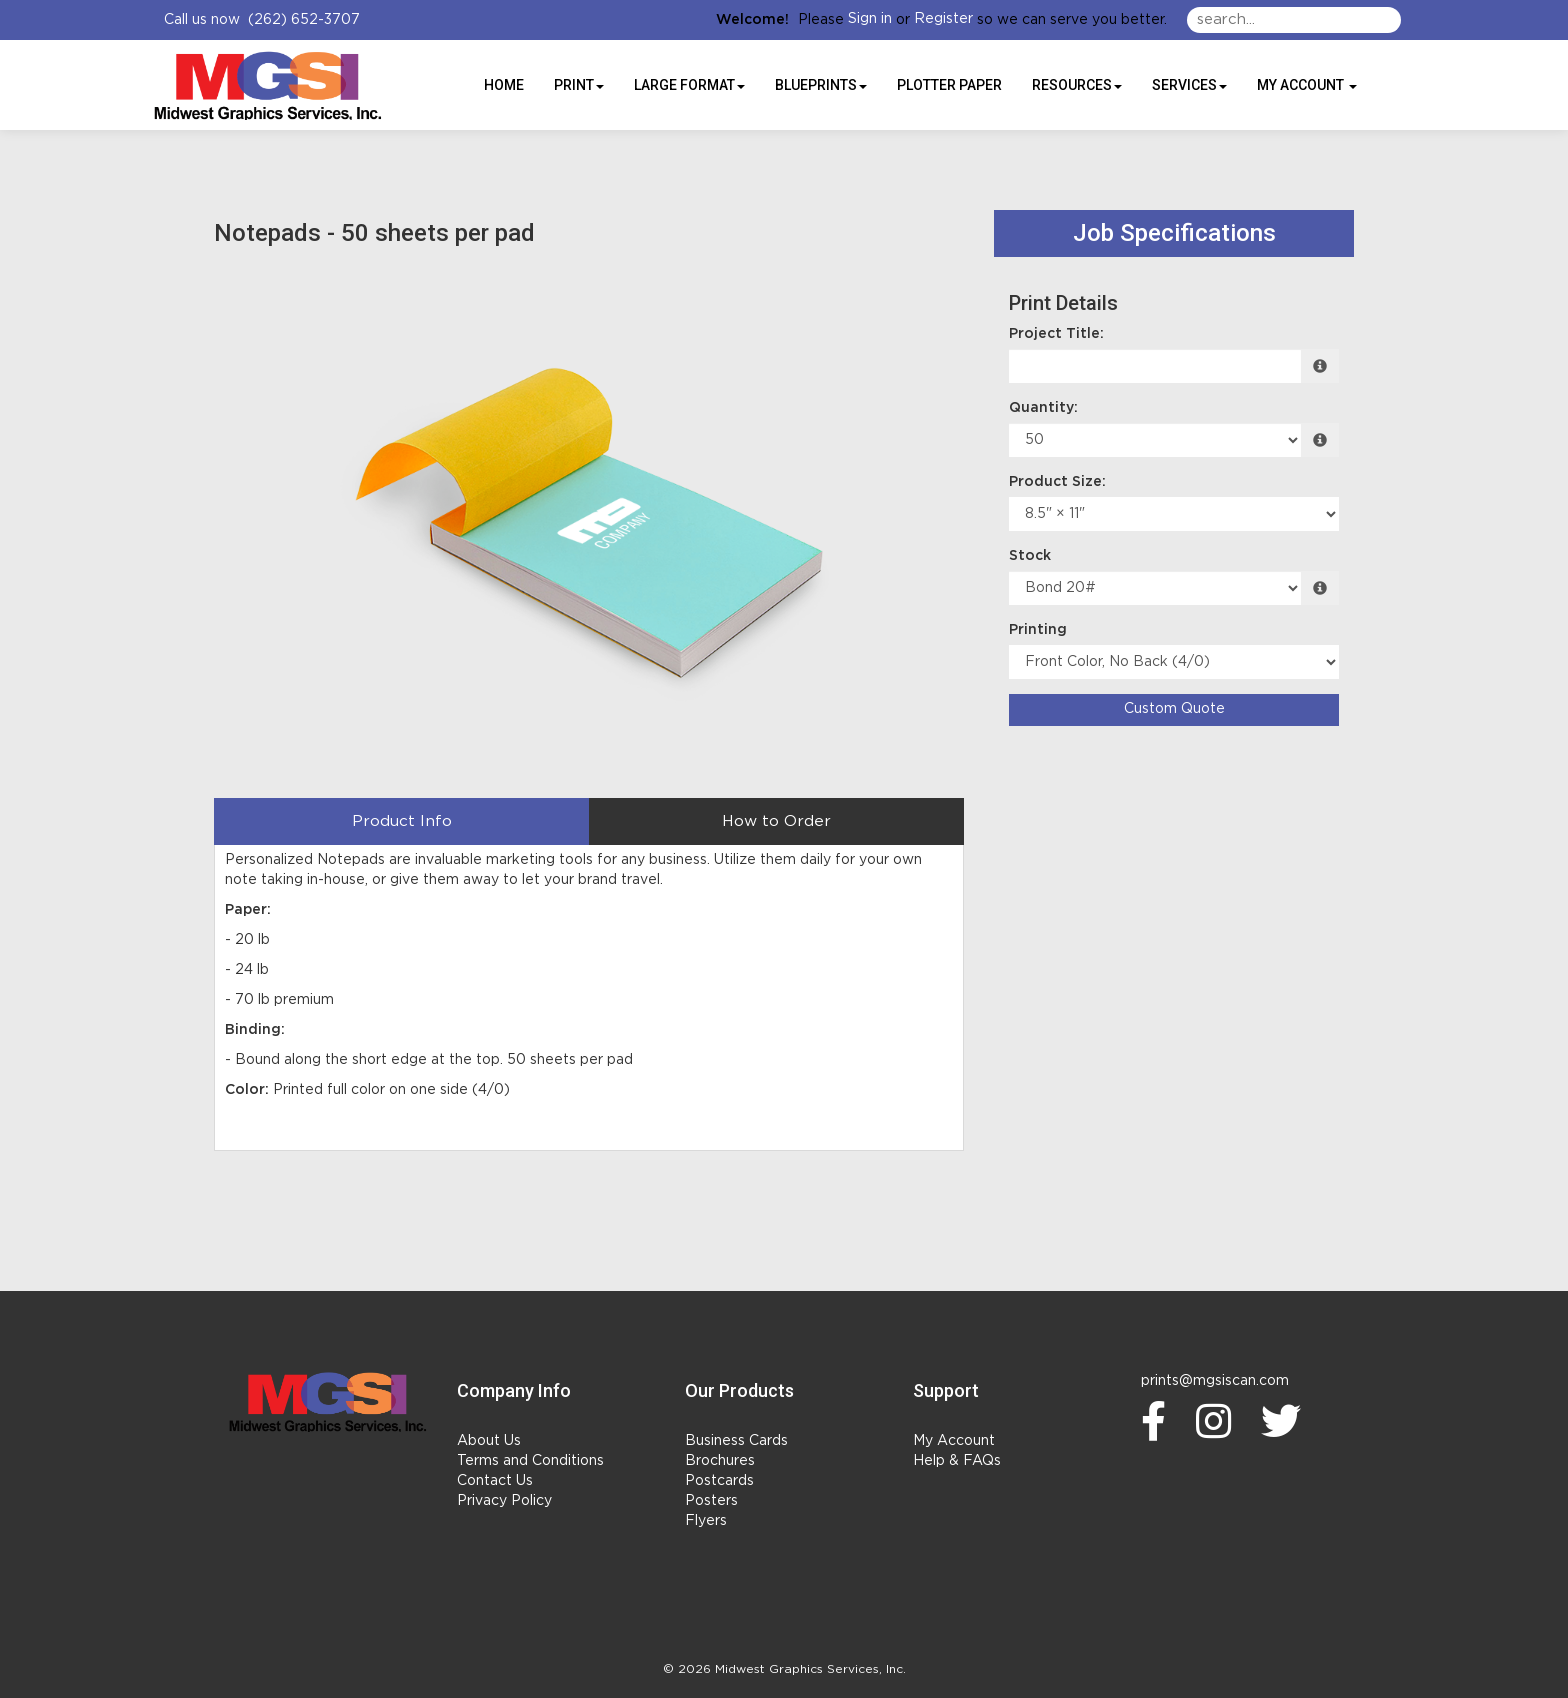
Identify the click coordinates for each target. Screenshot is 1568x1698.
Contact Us (495, 1481)
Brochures (720, 1461)
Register (943, 19)
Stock (1030, 556)
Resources (1077, 85)
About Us (489, 1441)
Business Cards (736, 1441)
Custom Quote (1174, 709)
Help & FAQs (957, 1461)
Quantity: (1043, 408)
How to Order (776, 821)
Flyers (706, 1521)
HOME (504, 85)
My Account (954, 1441)
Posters (711, 1501)
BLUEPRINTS (821, 85)
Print (579, 85)
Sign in (870, 19)
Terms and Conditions (530, 1461)
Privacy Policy (504, 1501)
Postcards (719, 1481)
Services (1189, 85)
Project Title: (1056, 334)
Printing (1038, 630)
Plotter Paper (949, 85)
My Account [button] (1307, 85)
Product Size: (1057, 482)
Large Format (689, 85)
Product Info (402, 821)
